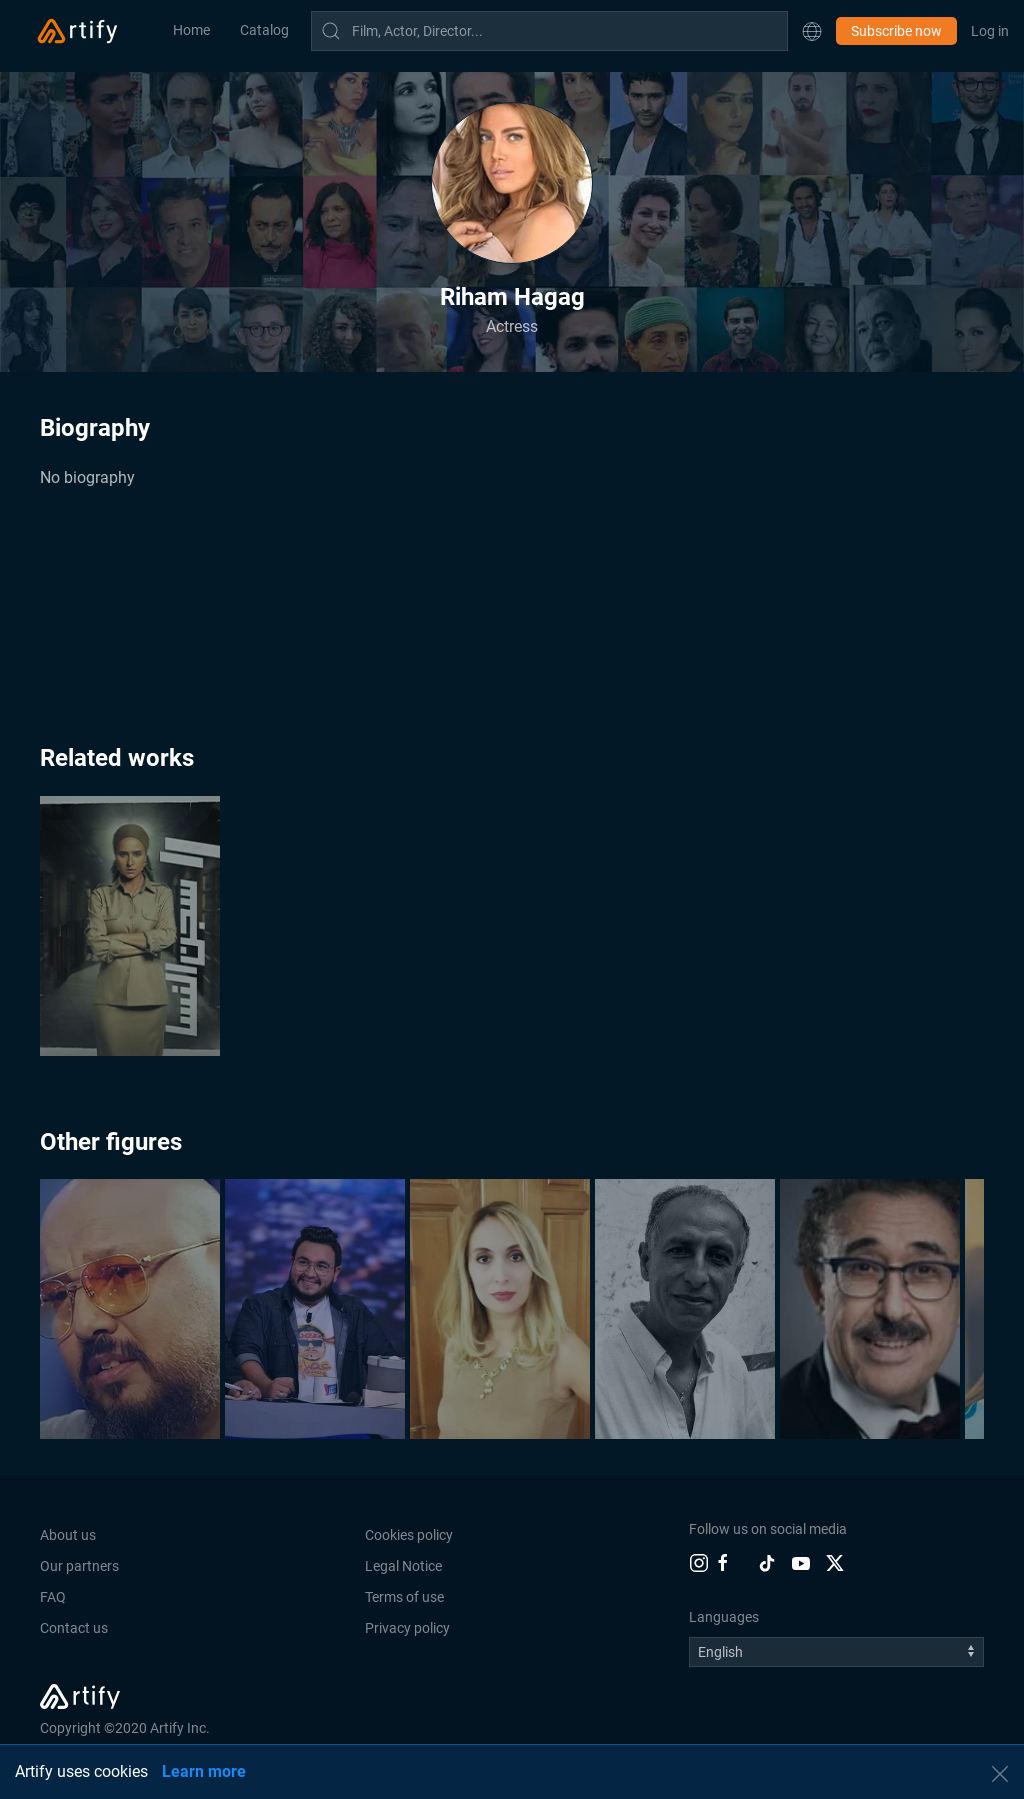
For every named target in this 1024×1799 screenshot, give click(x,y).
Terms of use (404, 1597)
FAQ (53, 1597)
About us (68, 1535)
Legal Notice (403, 1566)
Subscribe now (896, 31)
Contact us (74, 1628)
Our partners (79, 1566)
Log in (990, 31)
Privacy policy (407, 1628)
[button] (812, 31)
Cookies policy (409, 1535)
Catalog (264, 30)
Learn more (204, 1771)
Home (191, 30)
